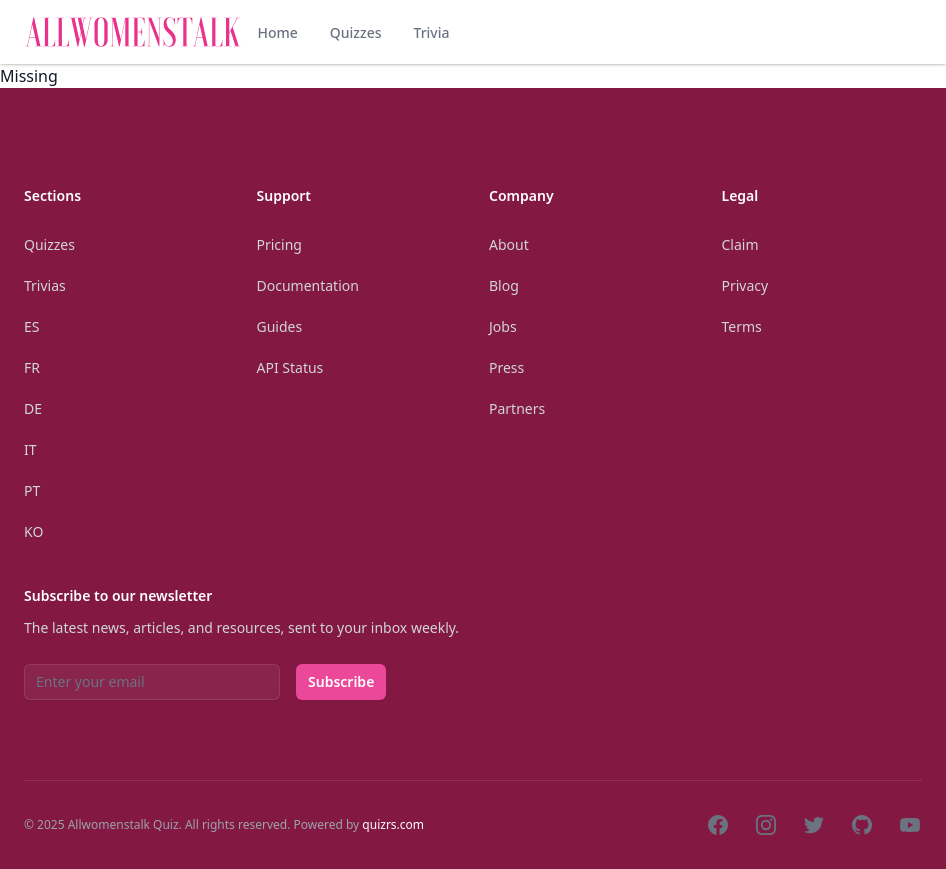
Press (506, 367)
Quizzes (356, 32)
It (30, 449)
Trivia (431, 32)
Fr (32, 367)
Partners (517, 408)
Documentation (308, 285)
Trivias (45, 285)
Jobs (503, 326)
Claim (740, 244)
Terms (742, 326)
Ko (33, 531)
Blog (504, 285)
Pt (32, 490)
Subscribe (341, 681)
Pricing (279, 244)
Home (277, 32)
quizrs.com (393, 824)
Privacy (745, 285)
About (509, 244)
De (33, 408)
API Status (290, 367)
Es (31, 326)
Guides (280, 326)
